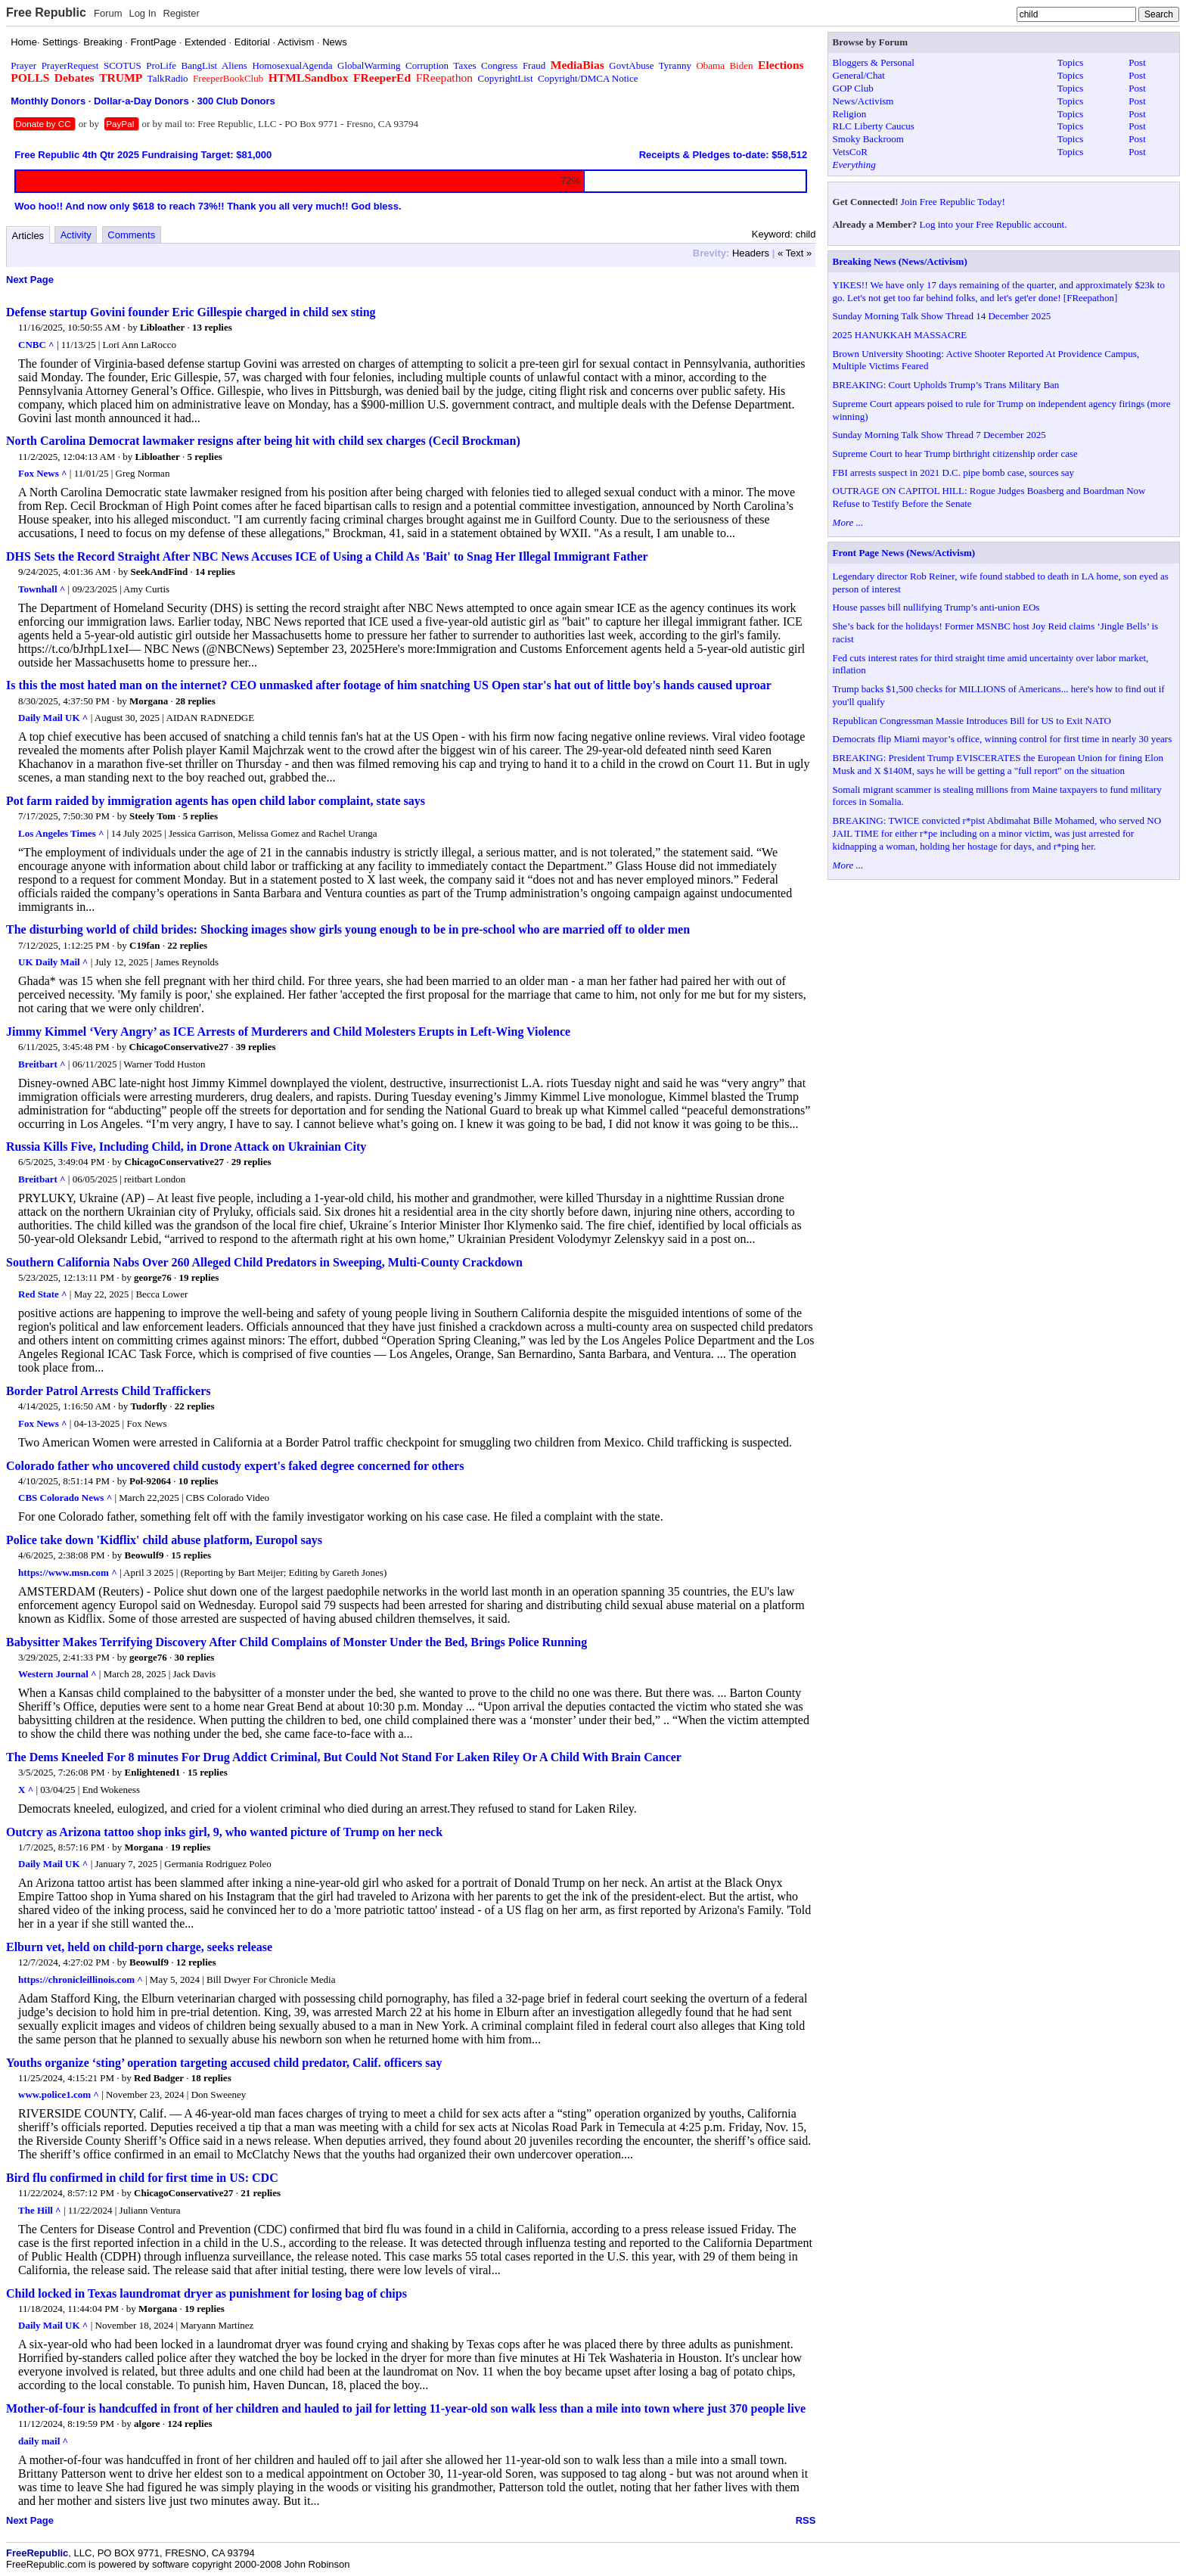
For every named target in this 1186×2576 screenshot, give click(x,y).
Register (181, 13)
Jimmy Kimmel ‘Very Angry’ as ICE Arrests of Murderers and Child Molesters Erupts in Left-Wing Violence (288, 1031)
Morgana (148, 701)
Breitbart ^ (42, 1064)
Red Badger (159, 2077)
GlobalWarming (368, 65)
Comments (131, 235)
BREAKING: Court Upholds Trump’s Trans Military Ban (946, 384)
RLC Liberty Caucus (873, 126)
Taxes (464, 65)
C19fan (144, 945)
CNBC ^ (36, 344)
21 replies (261, 2192)
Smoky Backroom (868, 138)
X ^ (25, 1789)
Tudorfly (148, 1406)
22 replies (187, 945)
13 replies (212, 327)
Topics (1070, 62)
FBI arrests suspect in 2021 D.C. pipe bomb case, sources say (954, 472)
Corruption (427, 65)
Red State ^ (42, 1294)
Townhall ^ (41, 589)
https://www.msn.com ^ (67, 1572)
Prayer (23, 65)
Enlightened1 (153, 1772)
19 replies (199, 1277)
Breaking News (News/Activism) (900, 261)
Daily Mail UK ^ (53, 717)
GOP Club (853, 88)
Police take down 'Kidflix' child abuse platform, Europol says (164, 1539)
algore (147, 2423)
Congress (499, 65)
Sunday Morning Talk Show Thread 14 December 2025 (942, 316)
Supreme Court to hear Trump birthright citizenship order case (955, 453)
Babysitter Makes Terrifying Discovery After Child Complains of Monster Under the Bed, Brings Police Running (296, 1642)
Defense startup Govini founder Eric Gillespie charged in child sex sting (191, 312)
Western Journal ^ (57, 1674)
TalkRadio (167, 78)
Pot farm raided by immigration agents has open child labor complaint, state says (215, 800)
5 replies (204, 456)
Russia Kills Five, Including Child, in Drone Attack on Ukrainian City (186, 1146)
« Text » (795, 253)
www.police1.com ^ (58, 2094)
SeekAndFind (159, 571)
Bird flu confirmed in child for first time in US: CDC (142, 2177)
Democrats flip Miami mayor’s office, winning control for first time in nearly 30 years (1002, 738)
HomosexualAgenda (292, 65)
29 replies (251, 1161)
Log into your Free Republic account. (993, 224)
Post (1137, 62)
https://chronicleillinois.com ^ (80, 1979)
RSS (806, 2520)
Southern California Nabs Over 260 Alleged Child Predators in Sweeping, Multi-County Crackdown (264, 1262)
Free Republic (46, 12)
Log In (142, 13)
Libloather (162, 327)
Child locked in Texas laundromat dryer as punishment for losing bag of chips (206, 2293)
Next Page (30, 279)
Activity (76, 235)
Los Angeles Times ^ (61, 833)
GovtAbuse (631, 65)
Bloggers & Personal (873, 62)
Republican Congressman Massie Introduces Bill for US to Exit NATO (972, 720)
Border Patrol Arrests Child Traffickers (108, 1390)
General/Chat (859, 75)
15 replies (191, 1555)
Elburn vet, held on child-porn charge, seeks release (139, 1947)
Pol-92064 (150, 1481)
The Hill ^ (39, 2210)
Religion (850, 114)
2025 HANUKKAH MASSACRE (900, 334)
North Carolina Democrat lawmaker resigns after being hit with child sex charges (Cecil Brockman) (263, 440)
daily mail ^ (43, 2441)
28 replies (195, 701)
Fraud (534, 65)
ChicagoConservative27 (178, 1046)
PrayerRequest (70, 65)
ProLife (161, 65)
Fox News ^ (42, 473)
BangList (200, 65)
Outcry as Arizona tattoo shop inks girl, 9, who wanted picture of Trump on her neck (224, 1832)
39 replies (256, 1046)
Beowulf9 (144, 1555)
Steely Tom (152, 816)
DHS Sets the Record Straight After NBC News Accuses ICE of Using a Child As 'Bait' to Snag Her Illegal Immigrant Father (327, 556)
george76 (153, 1277)
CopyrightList (505, 78)
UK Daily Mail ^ (53, 962)
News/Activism (863, 101)
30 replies (195, 1657)
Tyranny (675, 65)
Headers (750, 253)
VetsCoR (850, 151)
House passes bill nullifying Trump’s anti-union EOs (936, 607)
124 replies (189, 2423)
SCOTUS (122, 65)
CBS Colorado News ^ (65, 1497)
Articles (28, 235)
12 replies (196, 1962)
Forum (108, 13)
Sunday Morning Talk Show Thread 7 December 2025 (939, 434)
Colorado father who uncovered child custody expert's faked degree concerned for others (235, 1465)
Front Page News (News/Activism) (904, 552)
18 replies (211, 2077)
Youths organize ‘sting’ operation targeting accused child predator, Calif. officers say (224, 2062)
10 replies (199, 1481)
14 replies (215, 571)
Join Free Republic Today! (953, 201)
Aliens (234, 65)
